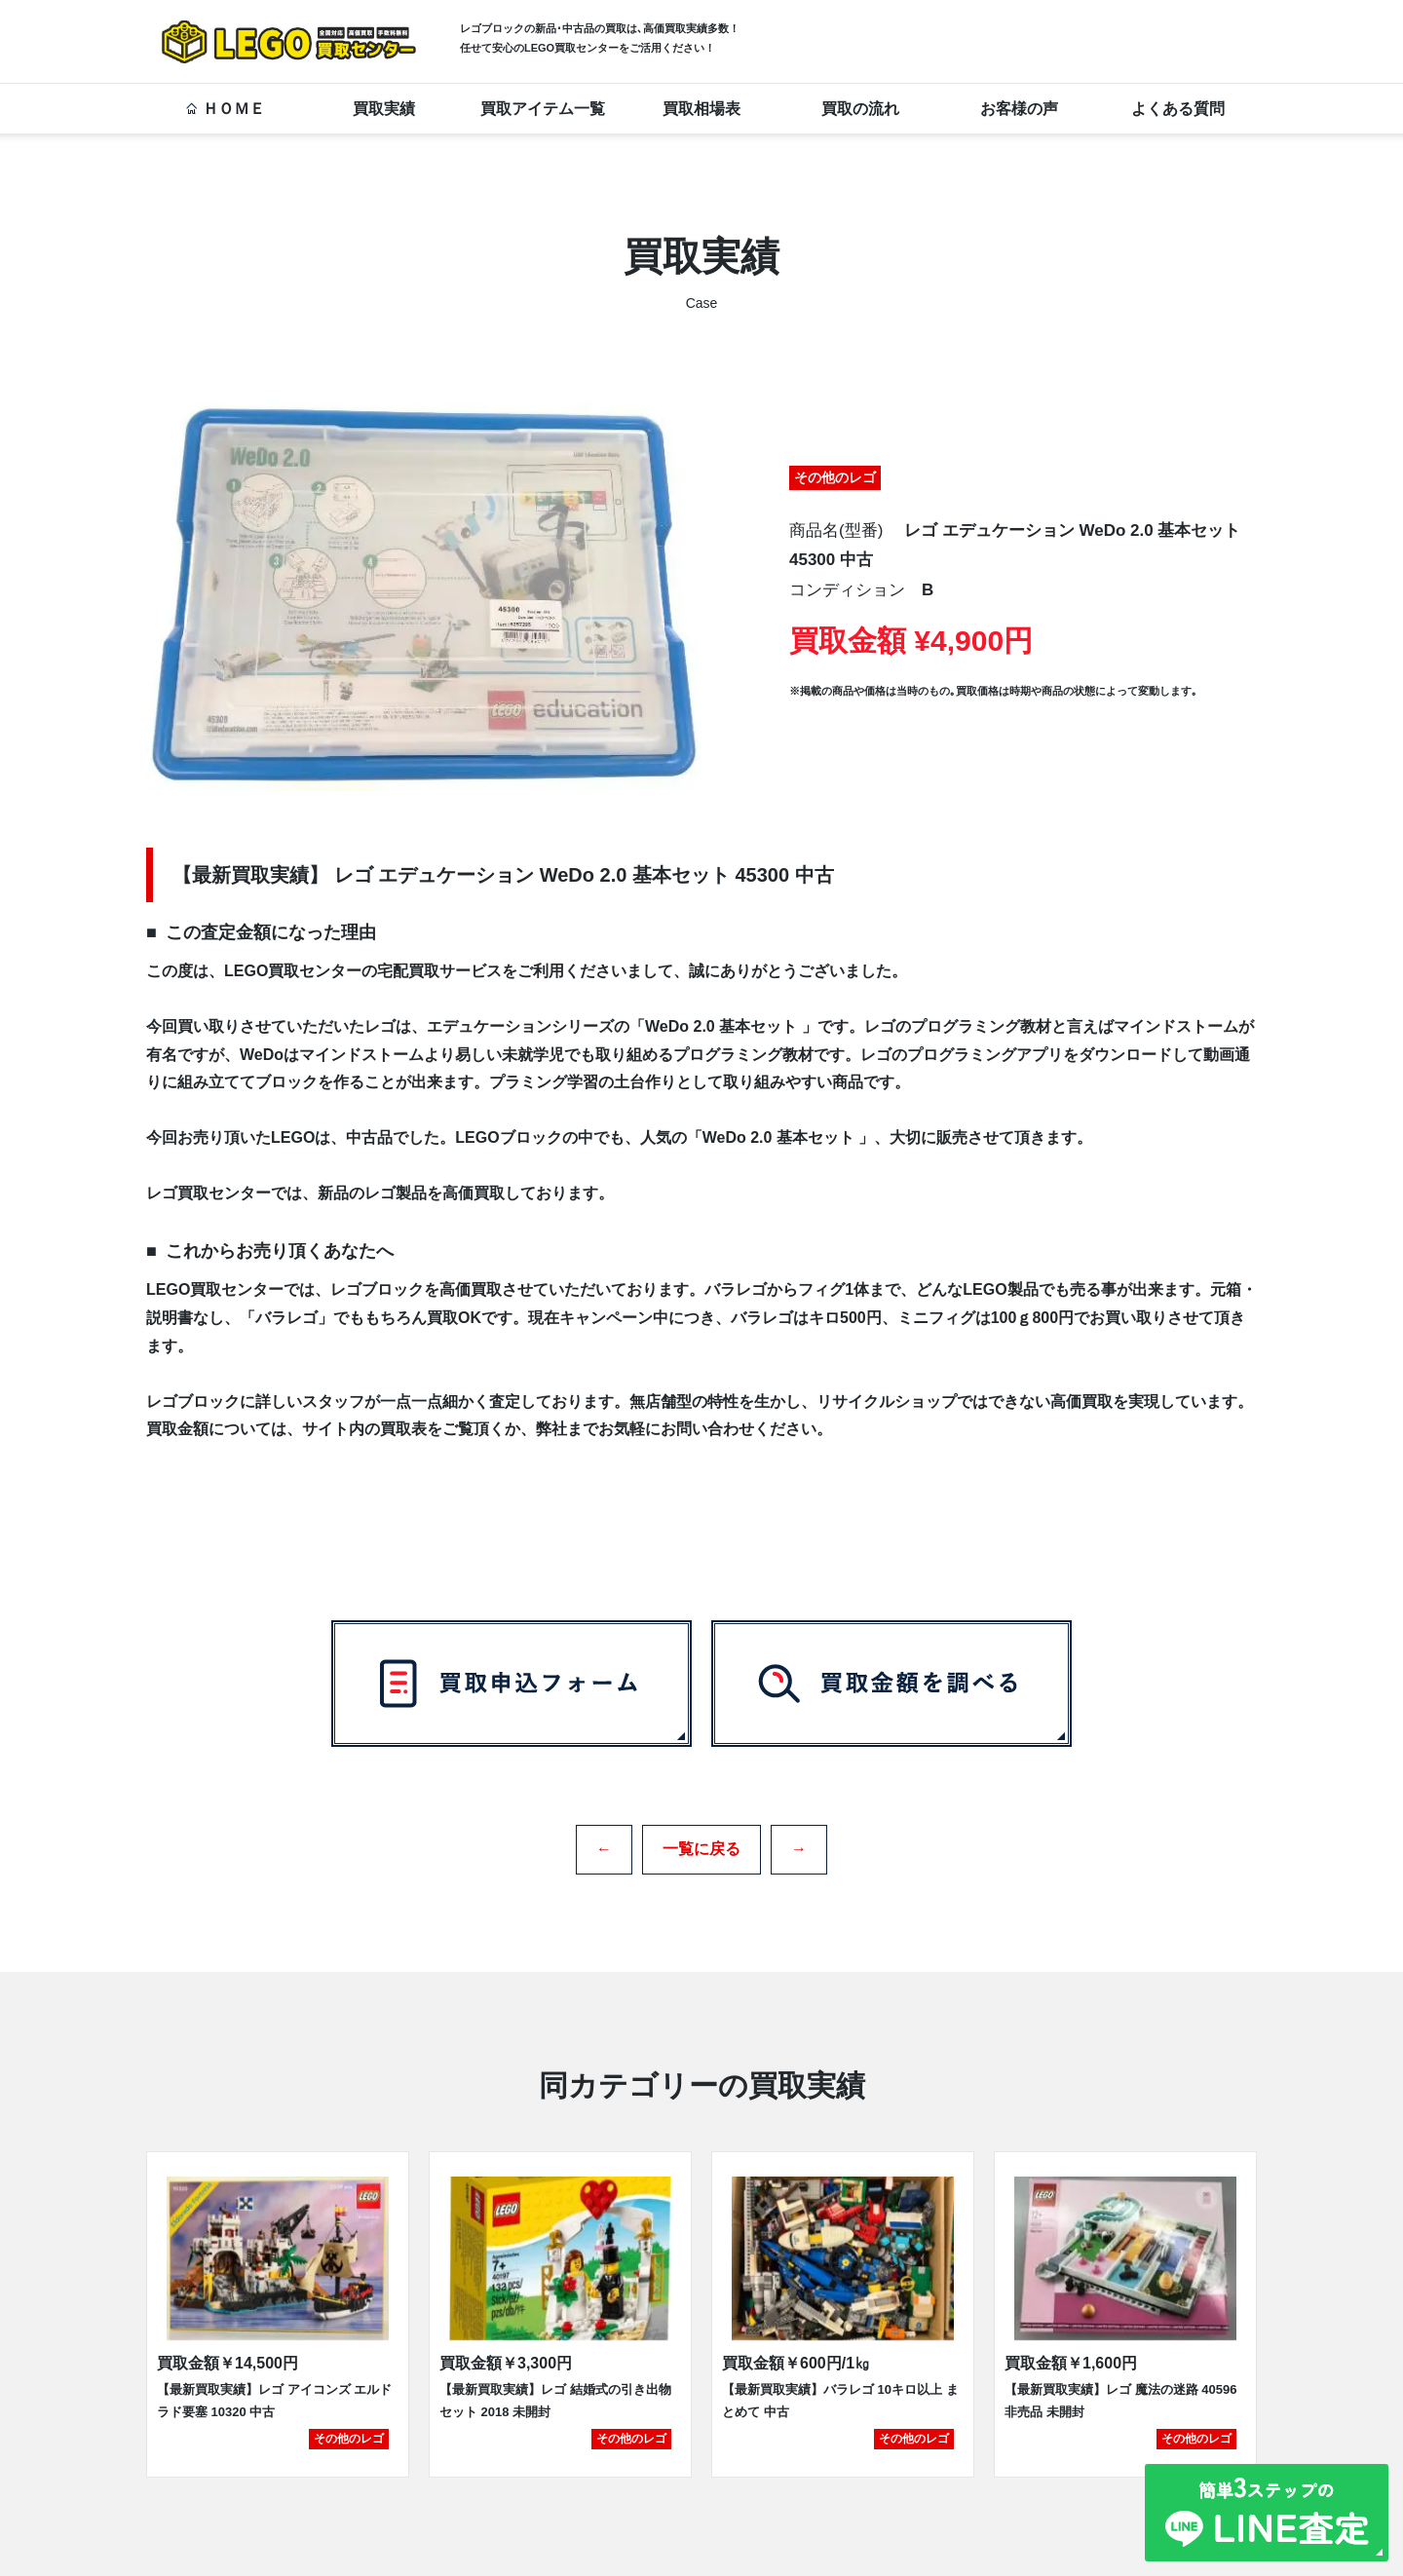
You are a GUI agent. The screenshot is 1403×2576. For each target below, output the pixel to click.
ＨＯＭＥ (225, 108)
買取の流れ (860, 108)
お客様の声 (1019, 108)
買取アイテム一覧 (542, 108)
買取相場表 (701, 108)
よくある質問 (1178, 108)
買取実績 (384, 108)
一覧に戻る (701, 1842)
